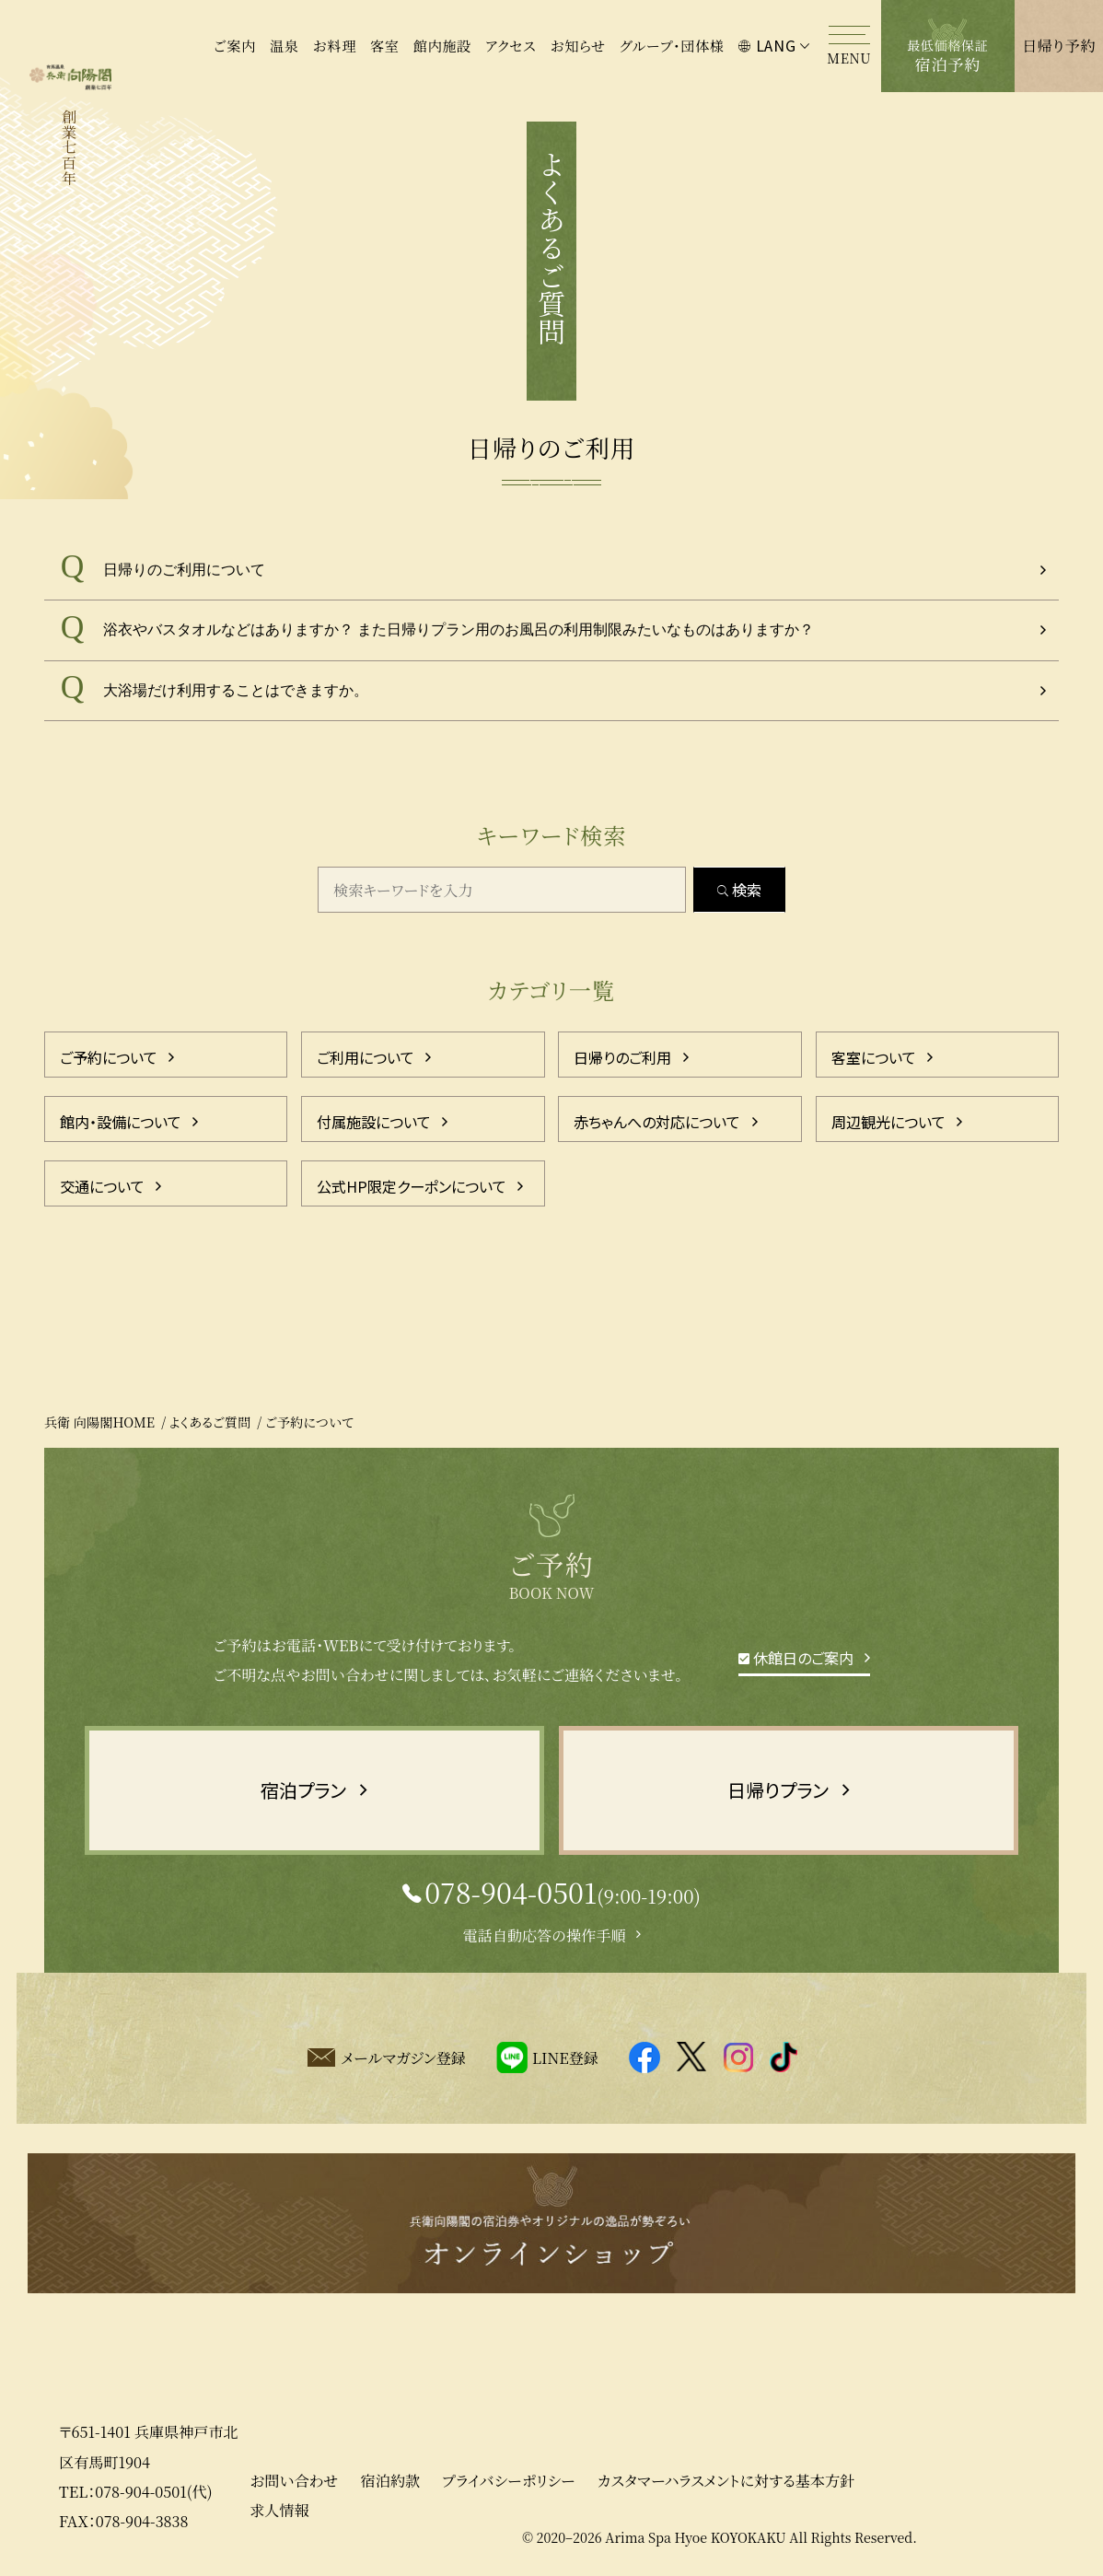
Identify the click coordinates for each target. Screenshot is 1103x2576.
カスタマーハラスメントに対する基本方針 (726, 2480)
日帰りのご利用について (184, 569)
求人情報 (279, 2510)
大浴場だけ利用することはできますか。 (235, 690)
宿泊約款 (390, 2480)
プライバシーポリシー (508, 2480)
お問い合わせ (294, 2480)
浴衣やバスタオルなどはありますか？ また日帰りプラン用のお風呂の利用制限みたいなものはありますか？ (458, 629)
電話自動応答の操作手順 (543, 1935)
